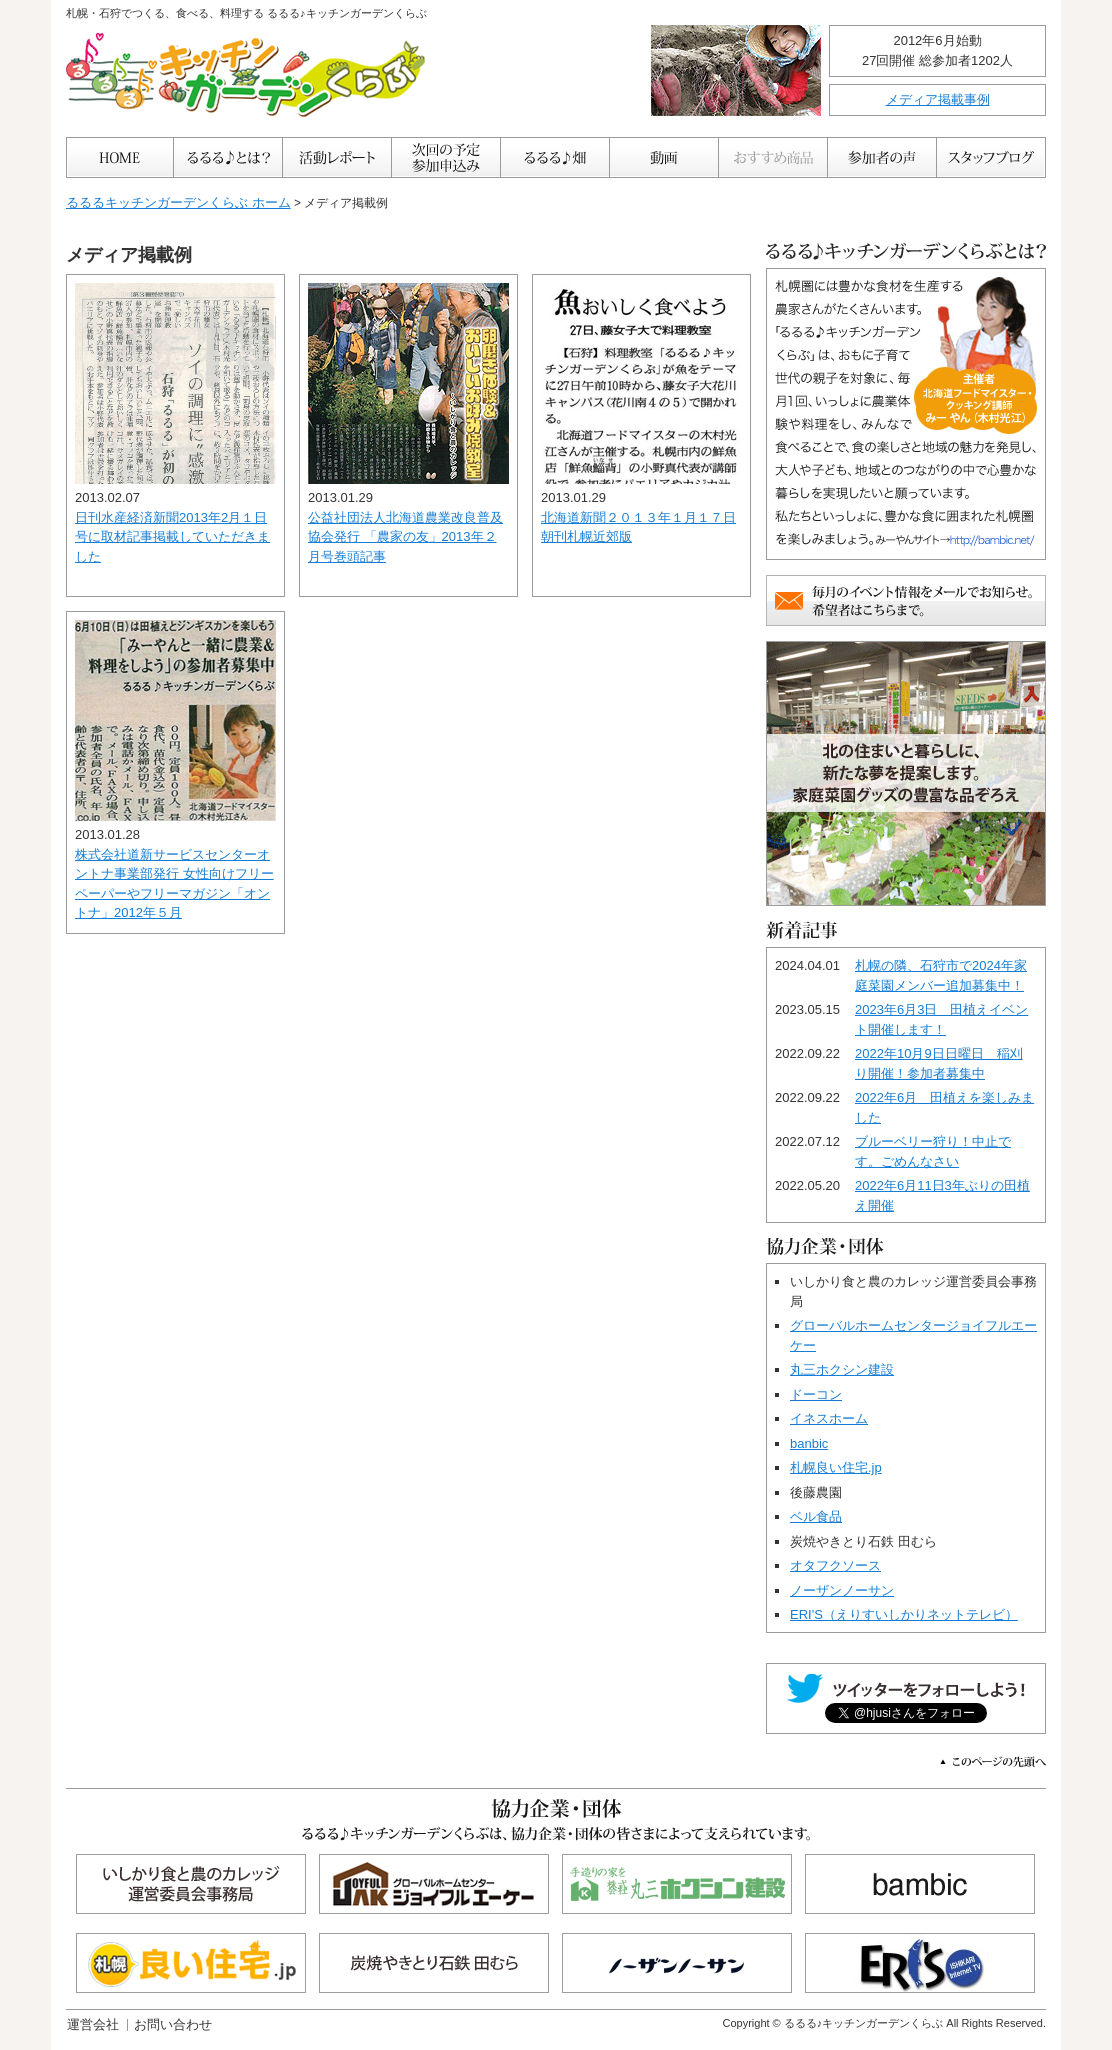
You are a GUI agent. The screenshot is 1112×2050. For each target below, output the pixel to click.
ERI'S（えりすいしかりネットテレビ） (904, 1614)
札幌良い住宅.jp (836, 1467)
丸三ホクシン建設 (842, 1369)
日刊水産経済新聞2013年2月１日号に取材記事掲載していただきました (172, 537)
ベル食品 (816, 1516)
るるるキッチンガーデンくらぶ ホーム (178, 202)
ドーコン (816, 1394)
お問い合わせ (173, 2024)
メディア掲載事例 (938, 99)
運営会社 (93, 2024)
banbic (809, 1443)
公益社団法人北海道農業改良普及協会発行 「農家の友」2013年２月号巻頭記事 (405, 537)
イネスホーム (829, 1418)
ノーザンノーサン (842, 1590)
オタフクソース (835, 1565)
